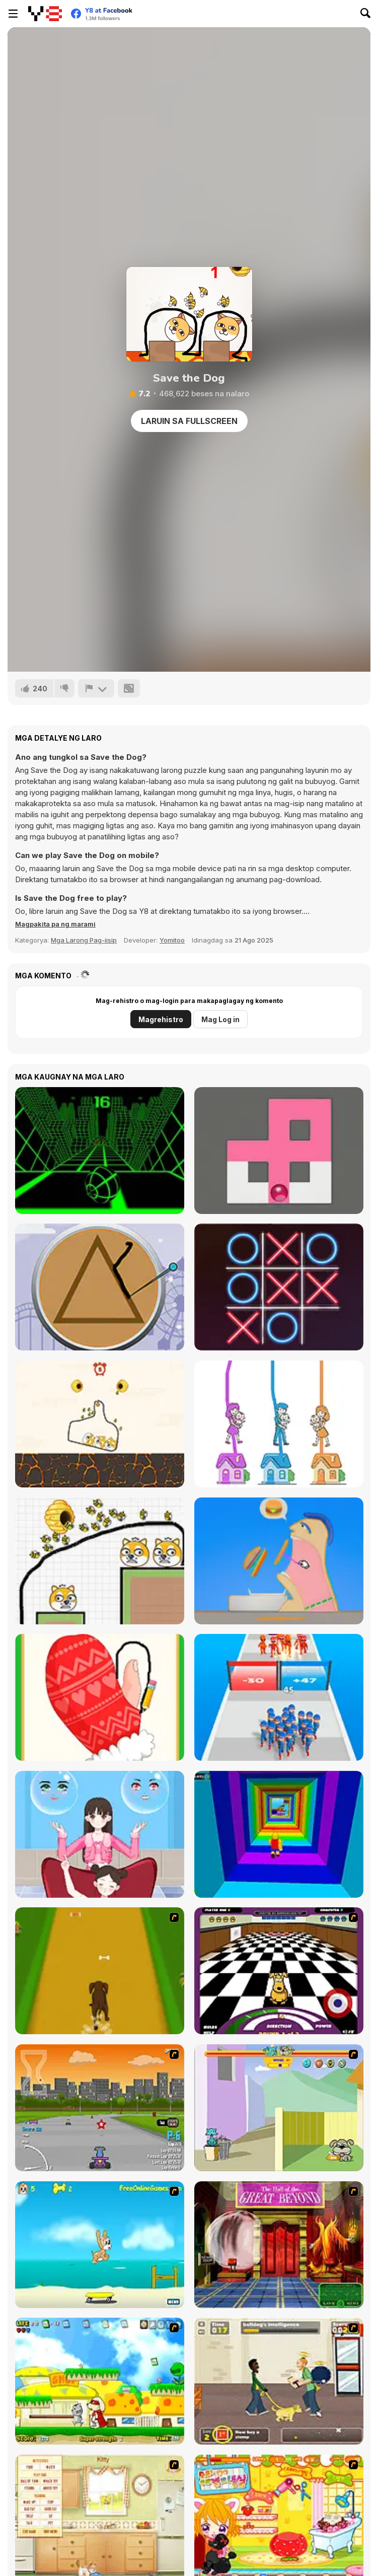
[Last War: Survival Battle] (278, 1697)
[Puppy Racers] (99, 2107)
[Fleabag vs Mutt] (278, 2107)
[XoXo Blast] (278, 1287)
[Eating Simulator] (278, 1560)
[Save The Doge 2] (99, 1560)
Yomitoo (172, 940)
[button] (55, 923)
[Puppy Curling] (278, 1970)
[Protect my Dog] (99, 1424)
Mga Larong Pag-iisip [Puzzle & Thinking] (84, 940)
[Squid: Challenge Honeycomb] (99, 1287)
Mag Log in (220, 1019)
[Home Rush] (278, 1424)
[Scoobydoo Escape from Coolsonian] (278, 2244)
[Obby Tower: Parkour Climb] (278, 1834)
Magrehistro (160, 1019)
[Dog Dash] (99, 1970)
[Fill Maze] (278, 1150)
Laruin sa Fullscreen (189, 421)
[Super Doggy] (99, 2381)
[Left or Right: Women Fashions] (99, 1834)
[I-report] (96, 688)
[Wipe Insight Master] (99, 1697)
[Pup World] (278, 2381)
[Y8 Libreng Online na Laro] (45, 13)
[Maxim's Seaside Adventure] (99, 2244)
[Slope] (99, 1150)
